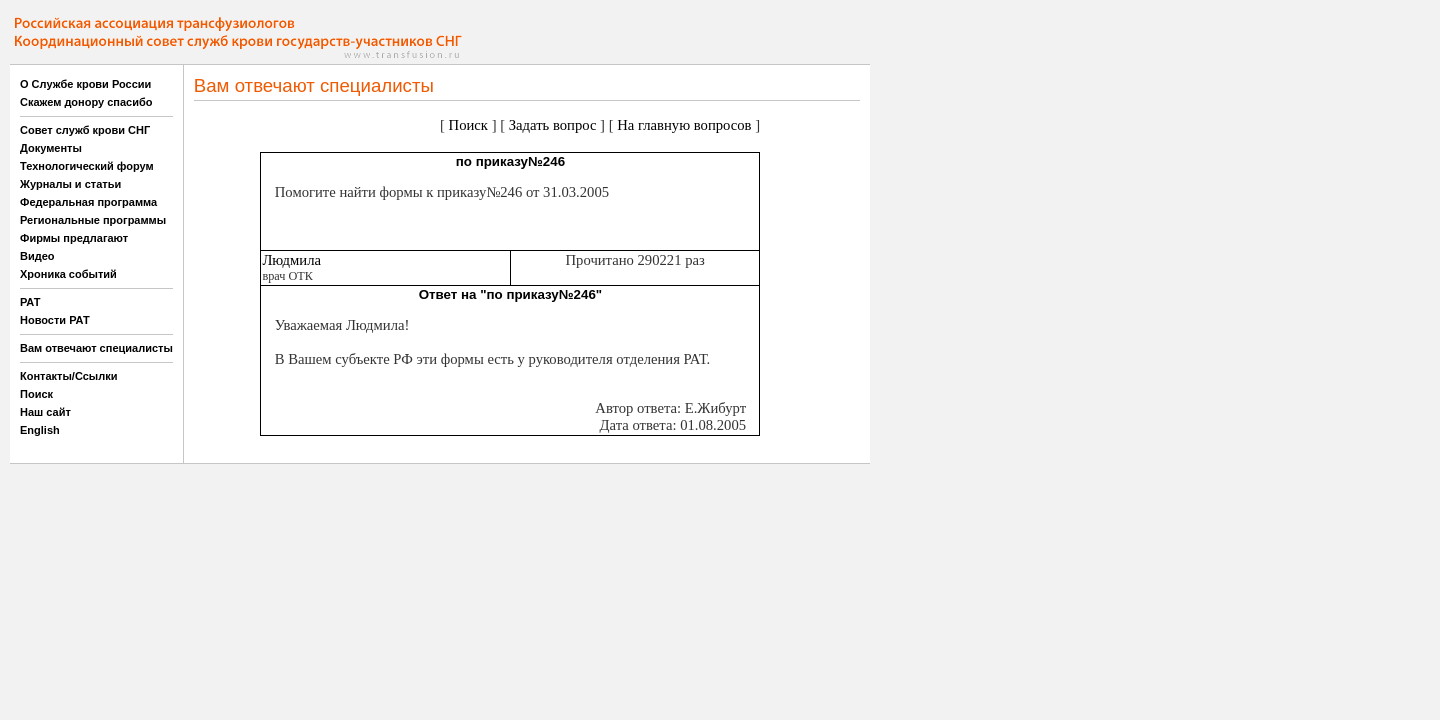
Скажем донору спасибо (86, 102)
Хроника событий (68, 274)
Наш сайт (45, 412)
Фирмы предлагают (74, 238)
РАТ (30, 302)
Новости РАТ (55, 320)
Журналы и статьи (70, 184)
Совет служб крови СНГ (85, 130)
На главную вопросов (684, 125)
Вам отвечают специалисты (96, 348)
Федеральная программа (88, 202)
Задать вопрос (553, 125)
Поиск (36, 394)
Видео (37, 256)
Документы (51, 148)
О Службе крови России (85, 84)
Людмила (291, 260)
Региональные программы (93, 220)
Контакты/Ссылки (69, 376)
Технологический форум (87, 166)
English (40, 430)
